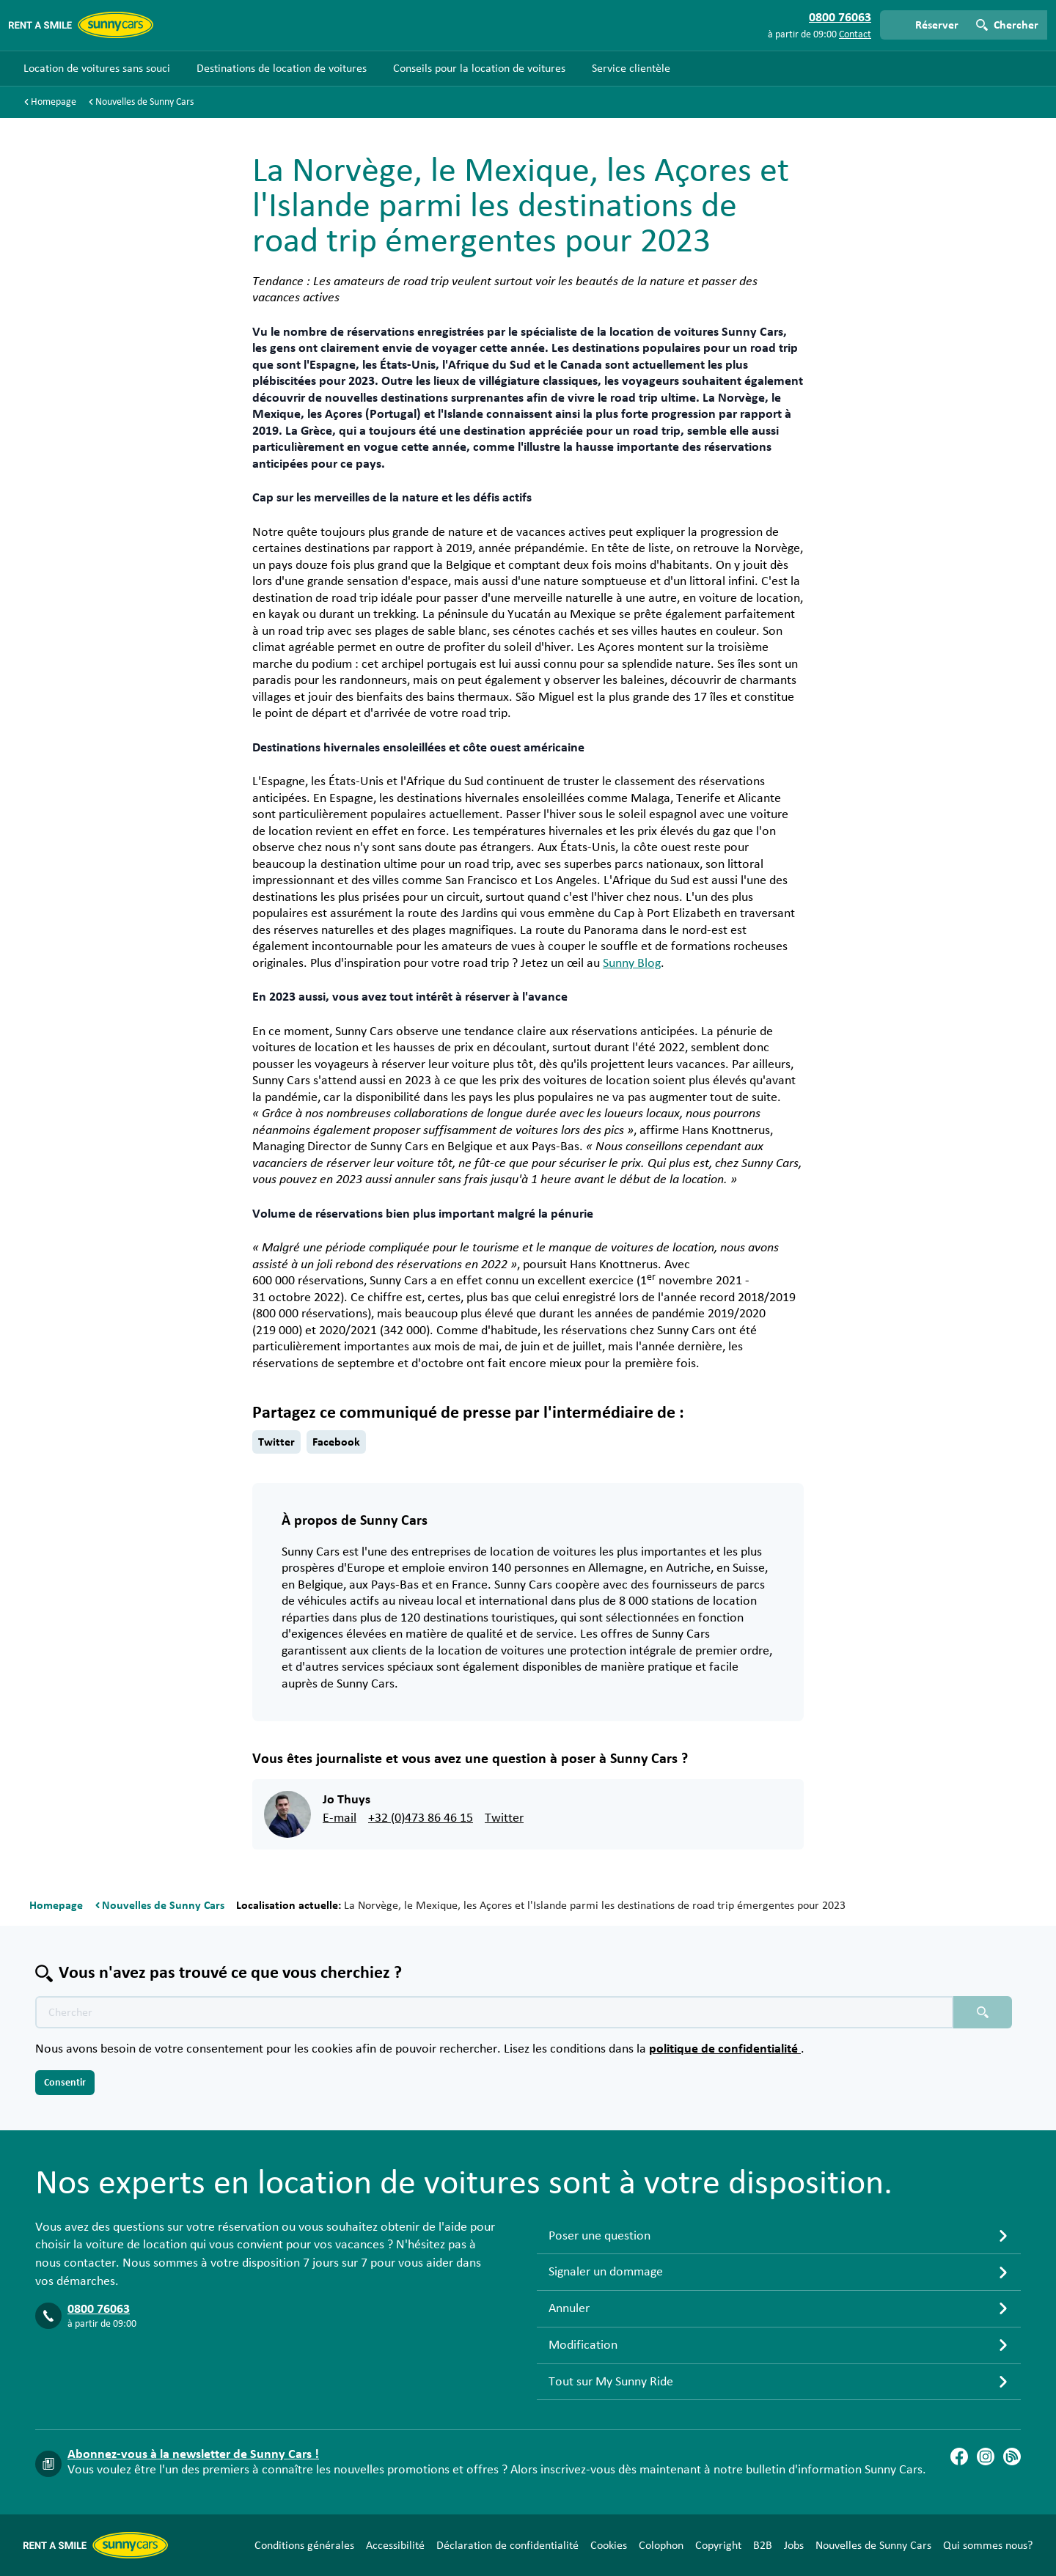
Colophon (661, 2545)
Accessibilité (395, 2545)
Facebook (336, 1442)
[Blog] (1012, 2456)
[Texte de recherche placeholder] (494, 2012)
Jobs (794, 2545)
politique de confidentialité (725, 2049)
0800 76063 (98, 2309)
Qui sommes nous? (988, 2545)
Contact (855, 34)
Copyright (718, 2545)
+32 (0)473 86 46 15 (420, 1818)
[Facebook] (959, 2456)
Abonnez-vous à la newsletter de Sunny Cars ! (193, 2454)
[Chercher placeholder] (982, 2012)
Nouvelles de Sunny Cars (873, 2545)
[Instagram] (985, 2456)
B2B (762, 2545)
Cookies (608, 2545)
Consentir (65, 2083)
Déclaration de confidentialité (507, 2545)
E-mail (339, 1818)
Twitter (276, 1442)
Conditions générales (304, 2545)
